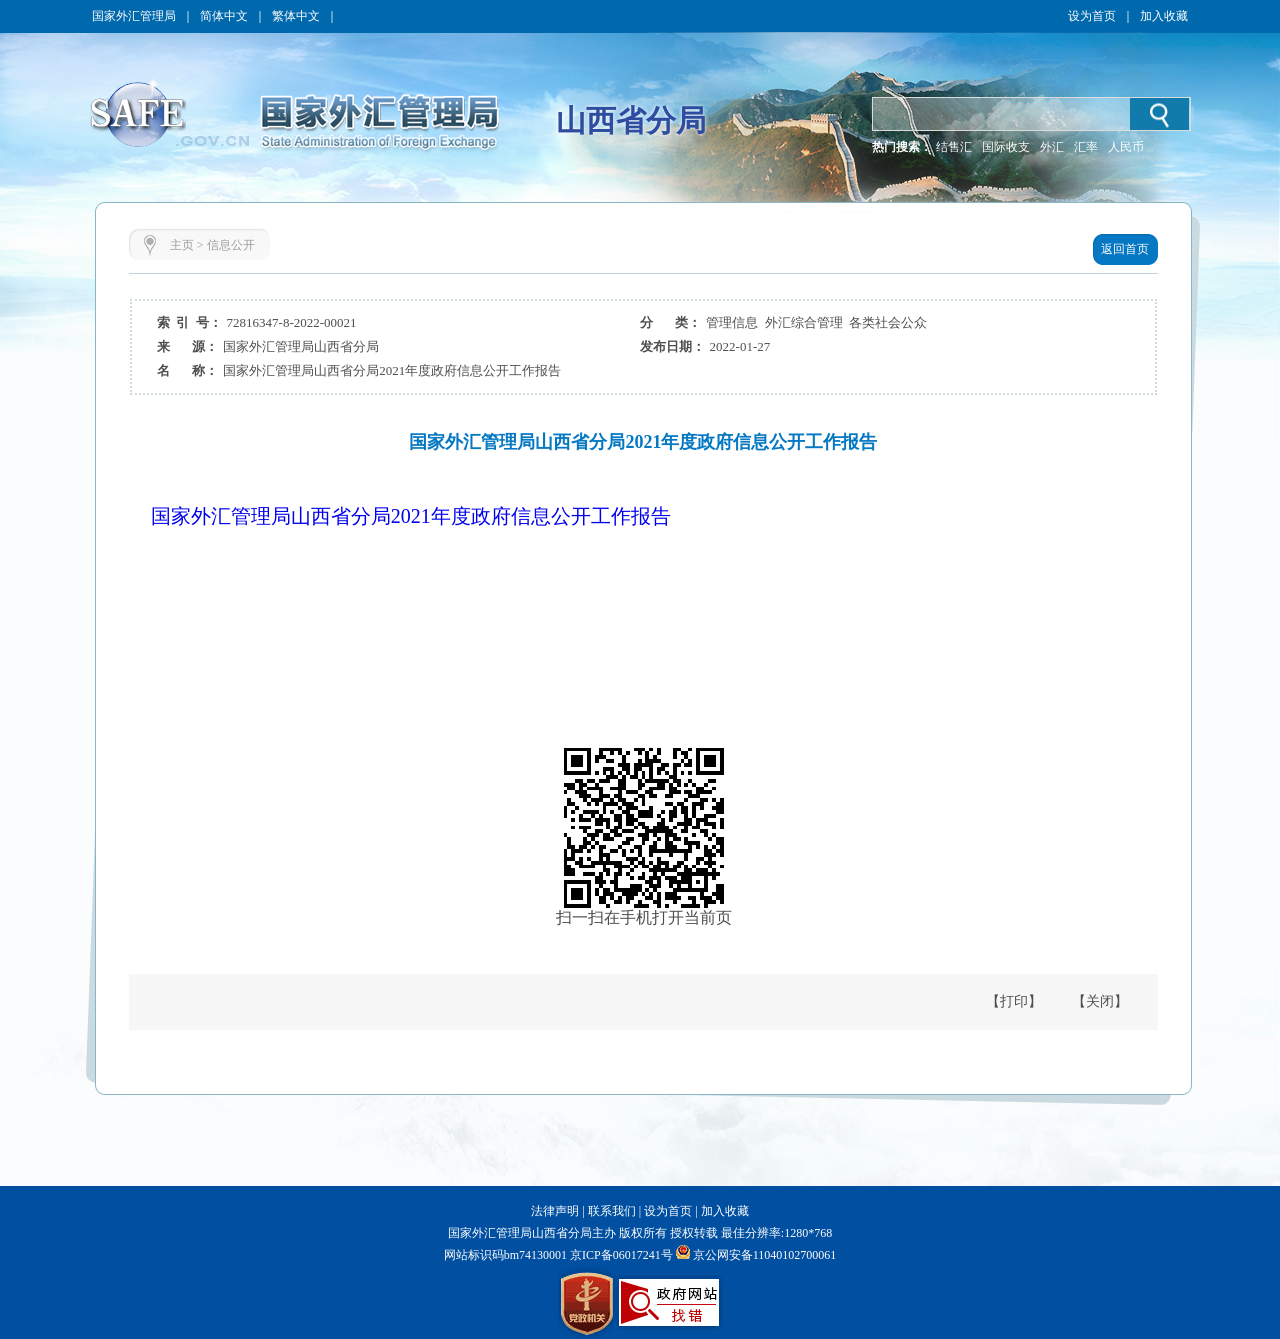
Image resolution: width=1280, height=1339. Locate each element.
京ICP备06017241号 (620, 1255)
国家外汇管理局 (134, 16)
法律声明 (555, 1211)
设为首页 (1092, 16)
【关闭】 (1100, 1001)
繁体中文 (296, 16)
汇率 (1086, 147)
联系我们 (612, 1211)
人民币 (1126, 147)
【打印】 (1014, 1001)
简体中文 (224, 16)
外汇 (1052, 147)
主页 (182, 245)
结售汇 (954, 147)
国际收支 (1006, 147)
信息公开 (231, 245)
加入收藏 (1164, 16)
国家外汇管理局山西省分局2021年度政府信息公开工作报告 (411, 516)
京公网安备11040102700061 (765, 1255)
